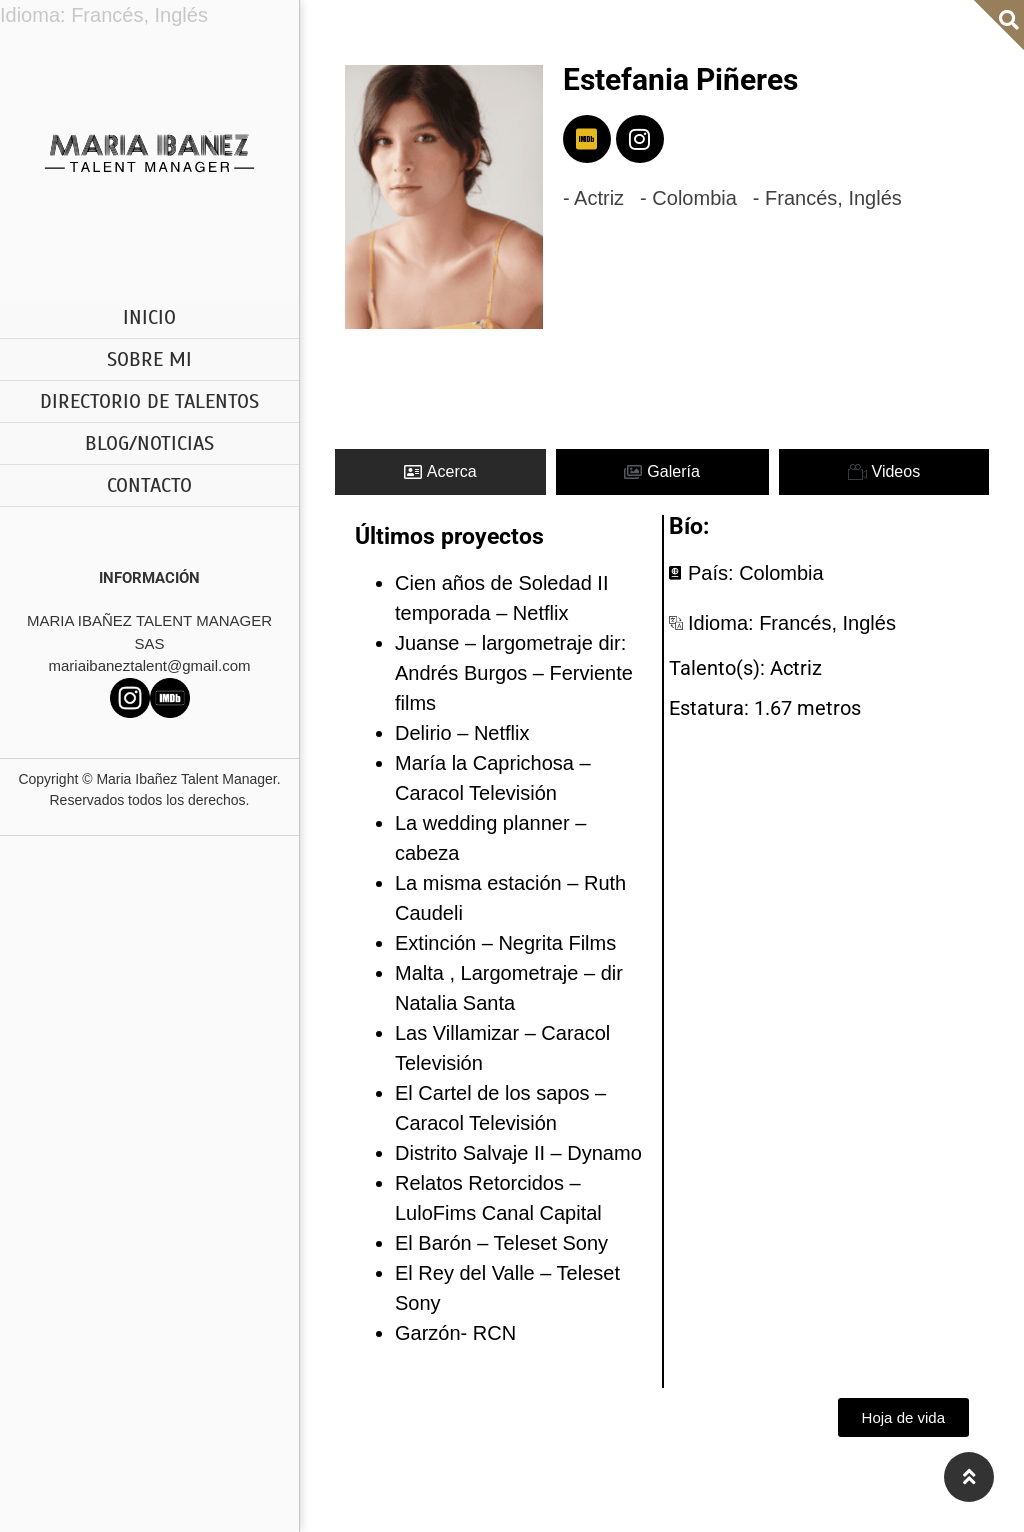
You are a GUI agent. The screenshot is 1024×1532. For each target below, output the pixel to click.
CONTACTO (149, 485)
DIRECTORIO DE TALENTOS (149, 401)
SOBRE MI (149, 359)
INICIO (149, 317)
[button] (903, 1417)
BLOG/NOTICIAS (149, 443)
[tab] (440, 472)
